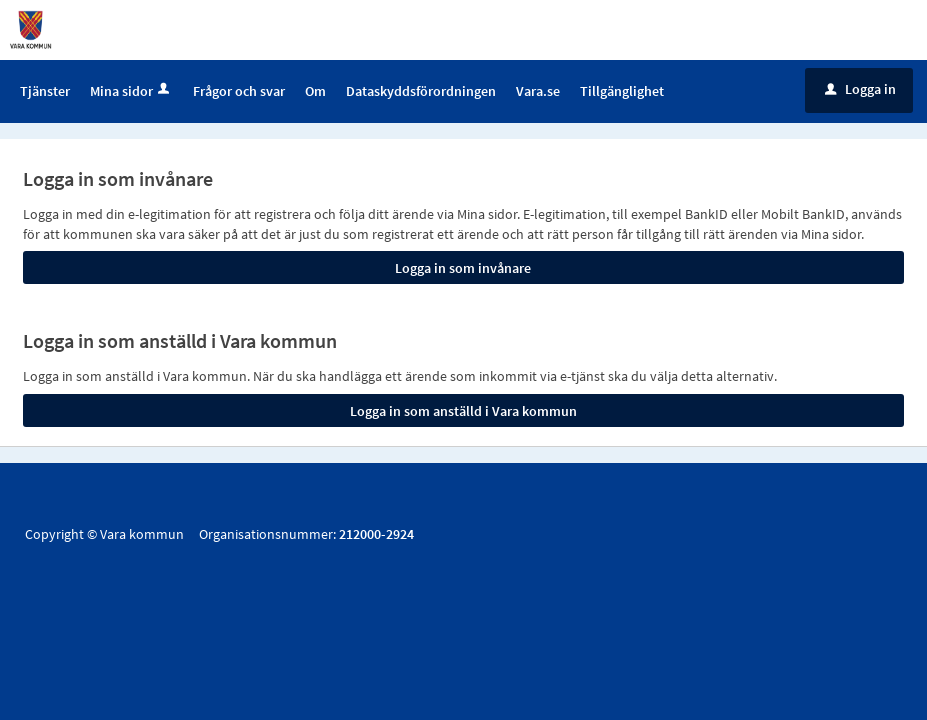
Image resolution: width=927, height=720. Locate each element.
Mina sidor (131, 91)
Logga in (860, 89)
